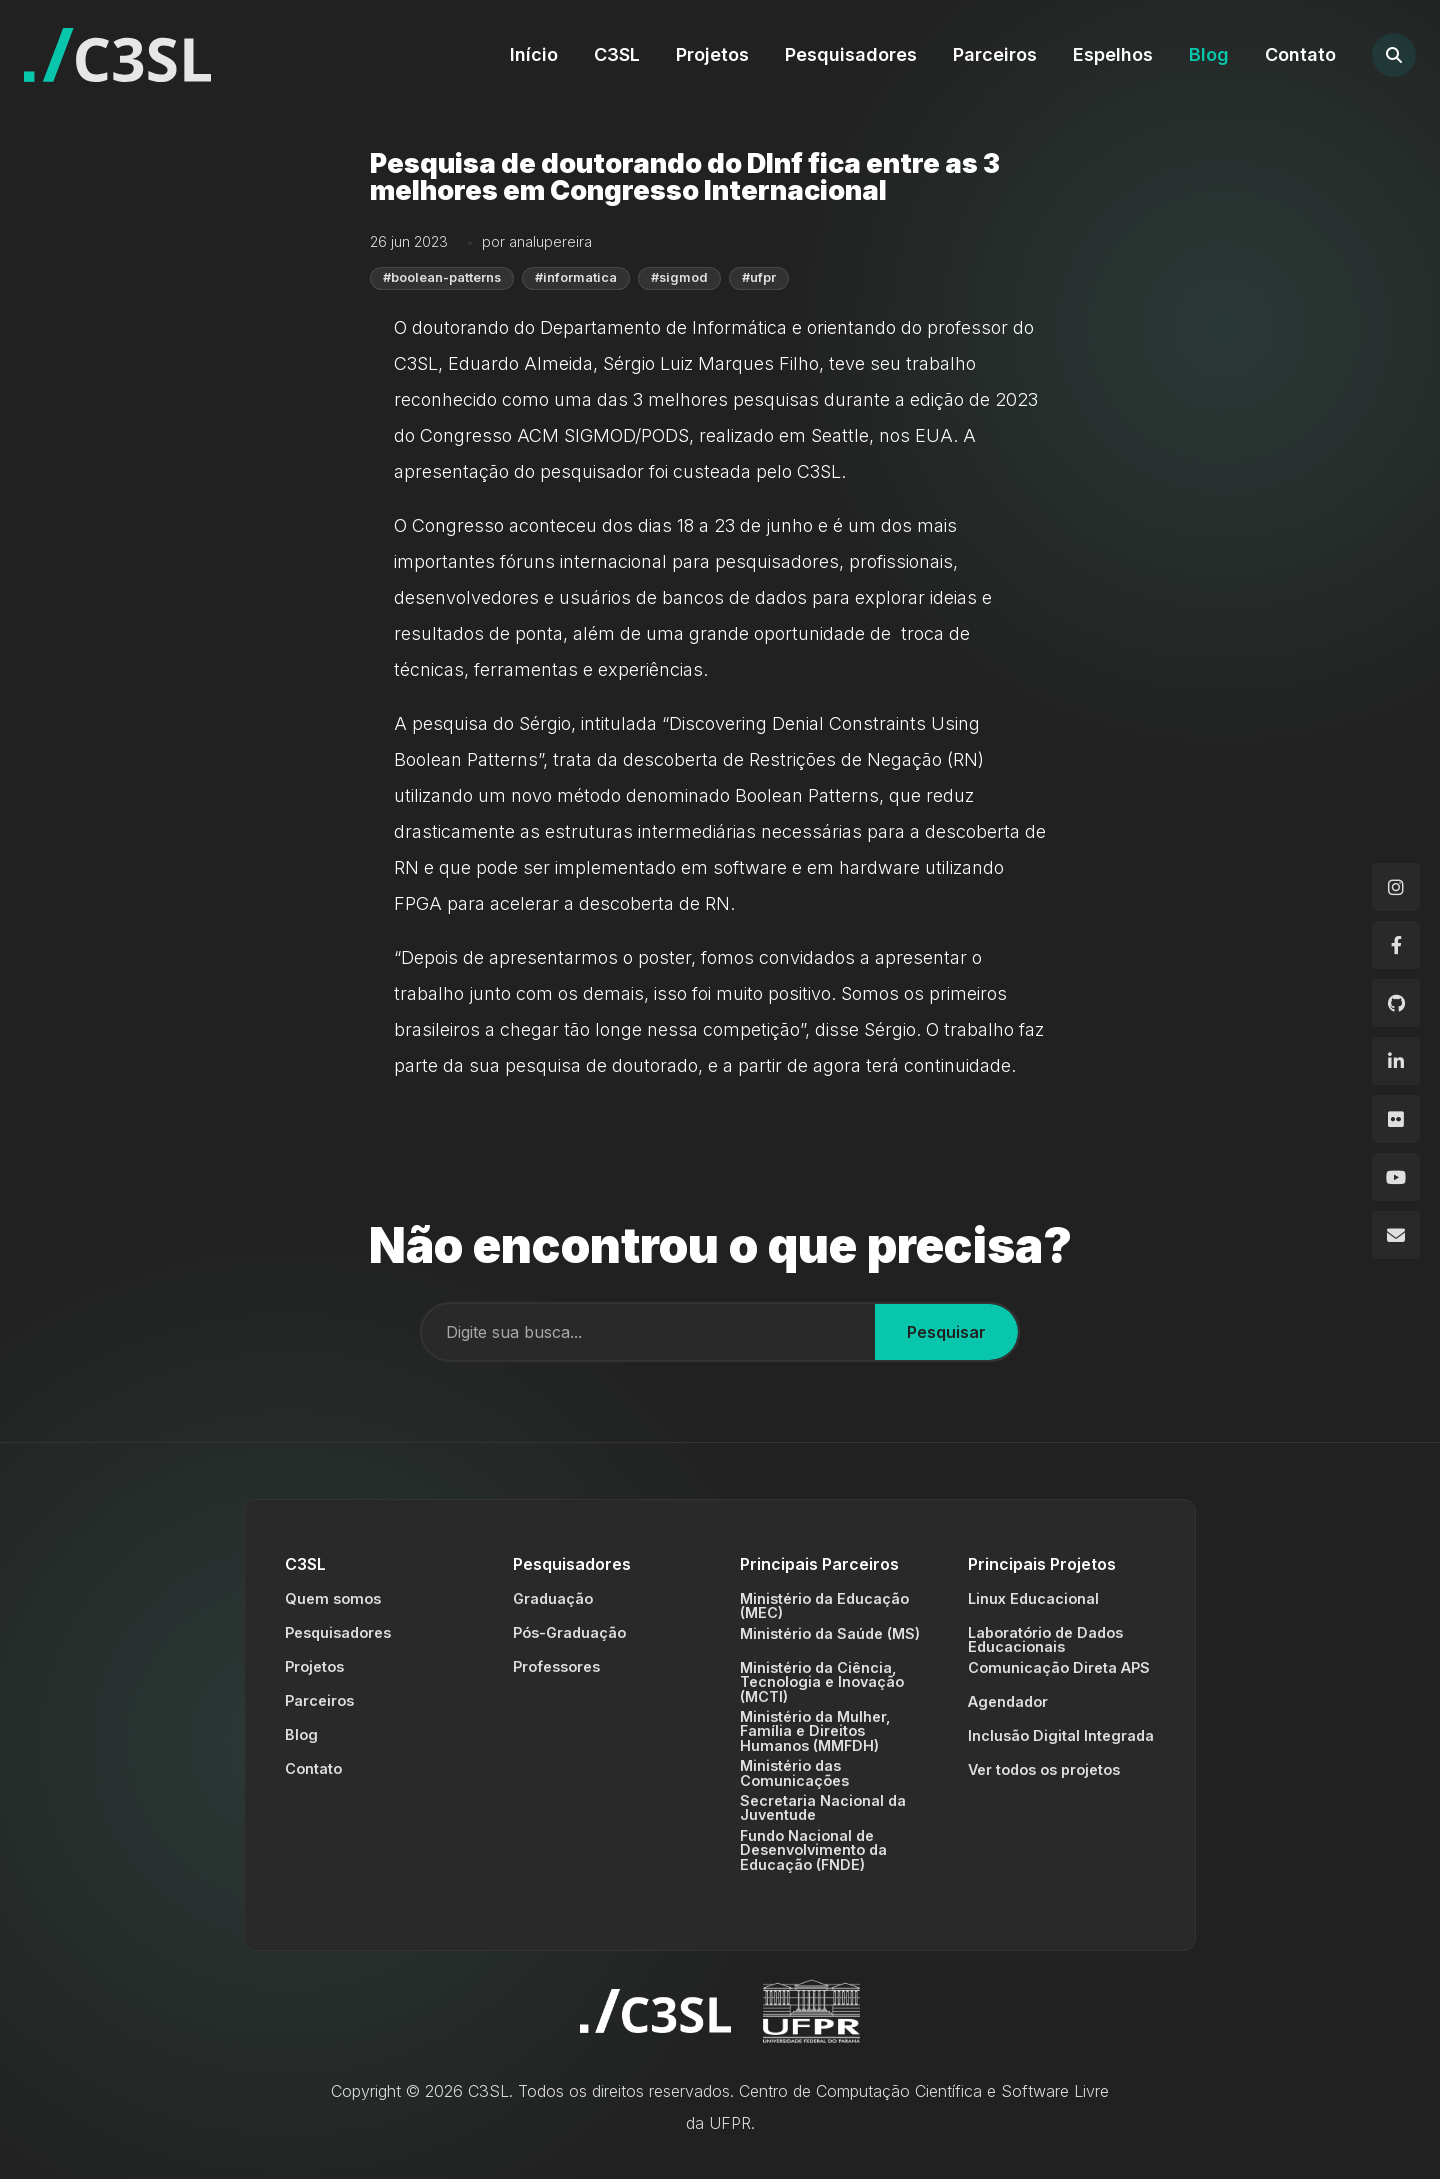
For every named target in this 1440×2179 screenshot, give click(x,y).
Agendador (1008, 1701)
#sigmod (679, 277)
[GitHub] (1396, 1003)
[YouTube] (1396, 1177)
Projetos (712, 54)
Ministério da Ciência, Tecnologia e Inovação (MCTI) (822, 1682)
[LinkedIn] (1396, 1061)
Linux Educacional (1033, 1598)
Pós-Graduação (569, 1632)
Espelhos (1113, 54)
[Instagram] (1396, 887)
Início (534, 54)
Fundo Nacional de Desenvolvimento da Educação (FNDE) (813, 1850)
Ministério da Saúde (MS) (830, 1633)
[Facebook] (1396, 945)
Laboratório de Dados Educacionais (1045, 1639)
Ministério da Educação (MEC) (824, 1605)
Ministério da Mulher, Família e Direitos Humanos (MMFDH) (815, 1731)
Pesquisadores (851, 54)
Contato (1300, 54)
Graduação (553, 1598)
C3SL (617, 54)
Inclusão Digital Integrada (1061, 1735)
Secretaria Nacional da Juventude (823, 1807)
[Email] (1396, 1235)
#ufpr (759, 277)
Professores (556, 1666)
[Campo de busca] (648, 1332)
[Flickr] (1396, 1119)
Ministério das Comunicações (794, 1772)
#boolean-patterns (442, 277)
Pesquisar (946, 1332)
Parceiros (995, 54)
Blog (1209, 54)
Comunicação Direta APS (1059, 1667)
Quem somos (333, 1598)
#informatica (576, 277)
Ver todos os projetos (1044, 1769)
